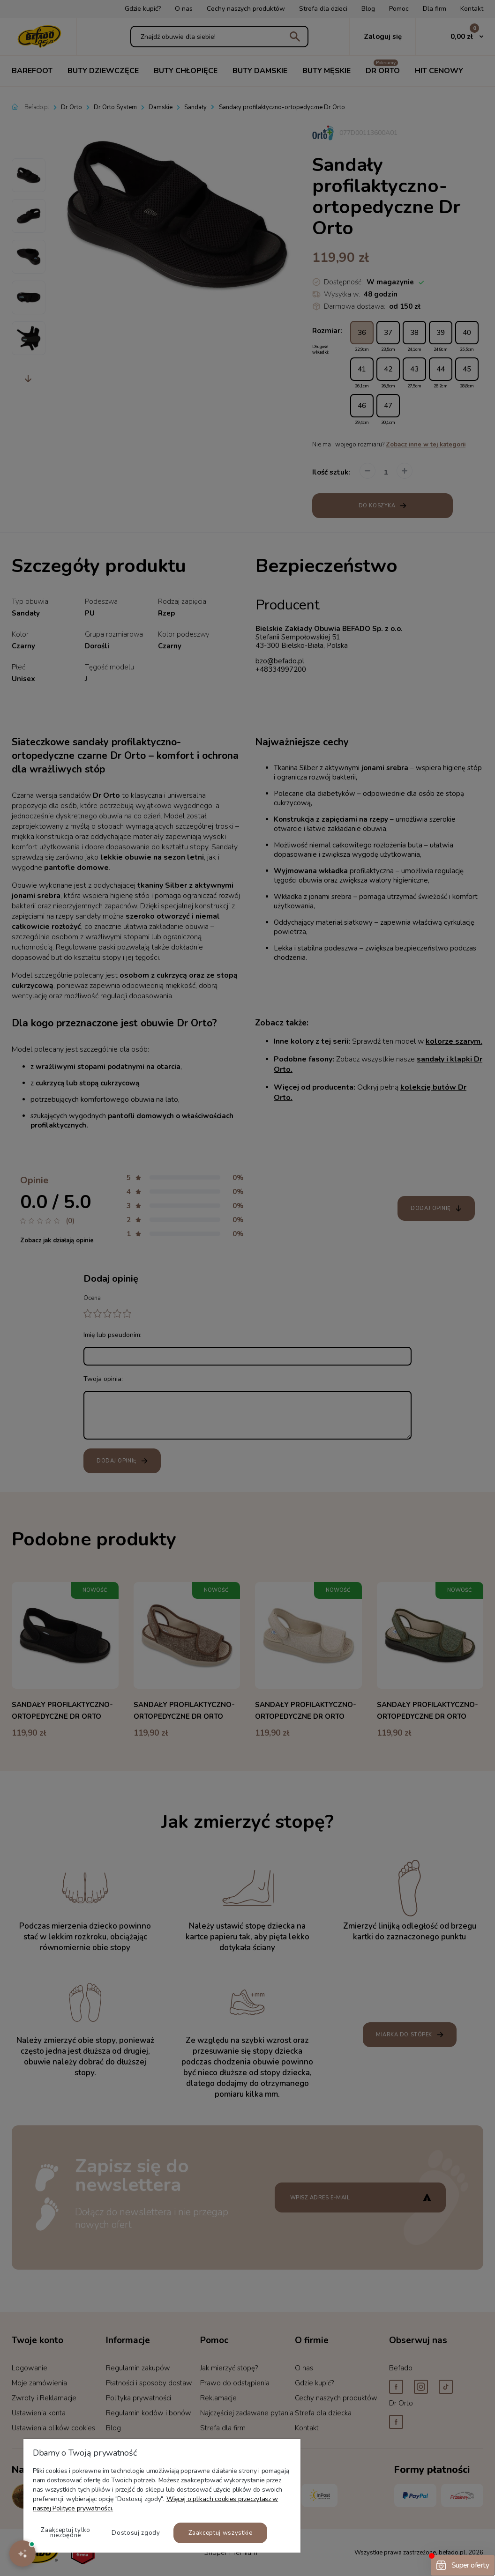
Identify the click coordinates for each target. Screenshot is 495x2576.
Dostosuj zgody (136, 2533)
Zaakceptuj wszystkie (220, 2533)
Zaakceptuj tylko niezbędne (65, 2532)
